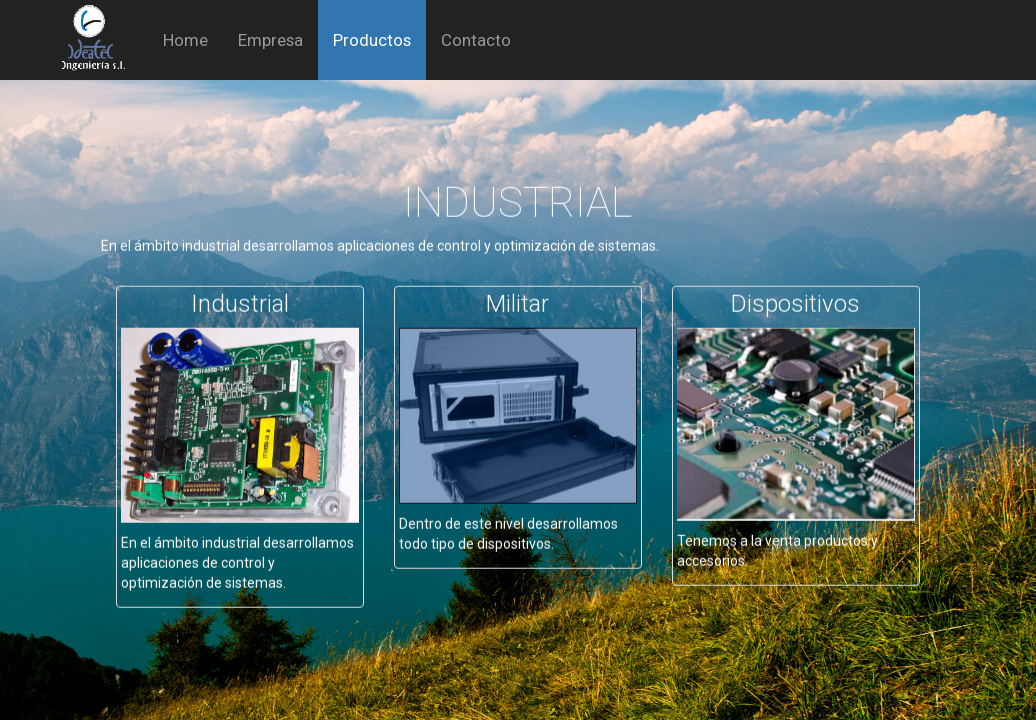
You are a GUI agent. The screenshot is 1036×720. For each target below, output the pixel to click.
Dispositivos (795, 293)
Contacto (476, 40)
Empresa (270, 40)
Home (185, 40)
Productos (372, 40)
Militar (517, 293)
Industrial (240, 293)
